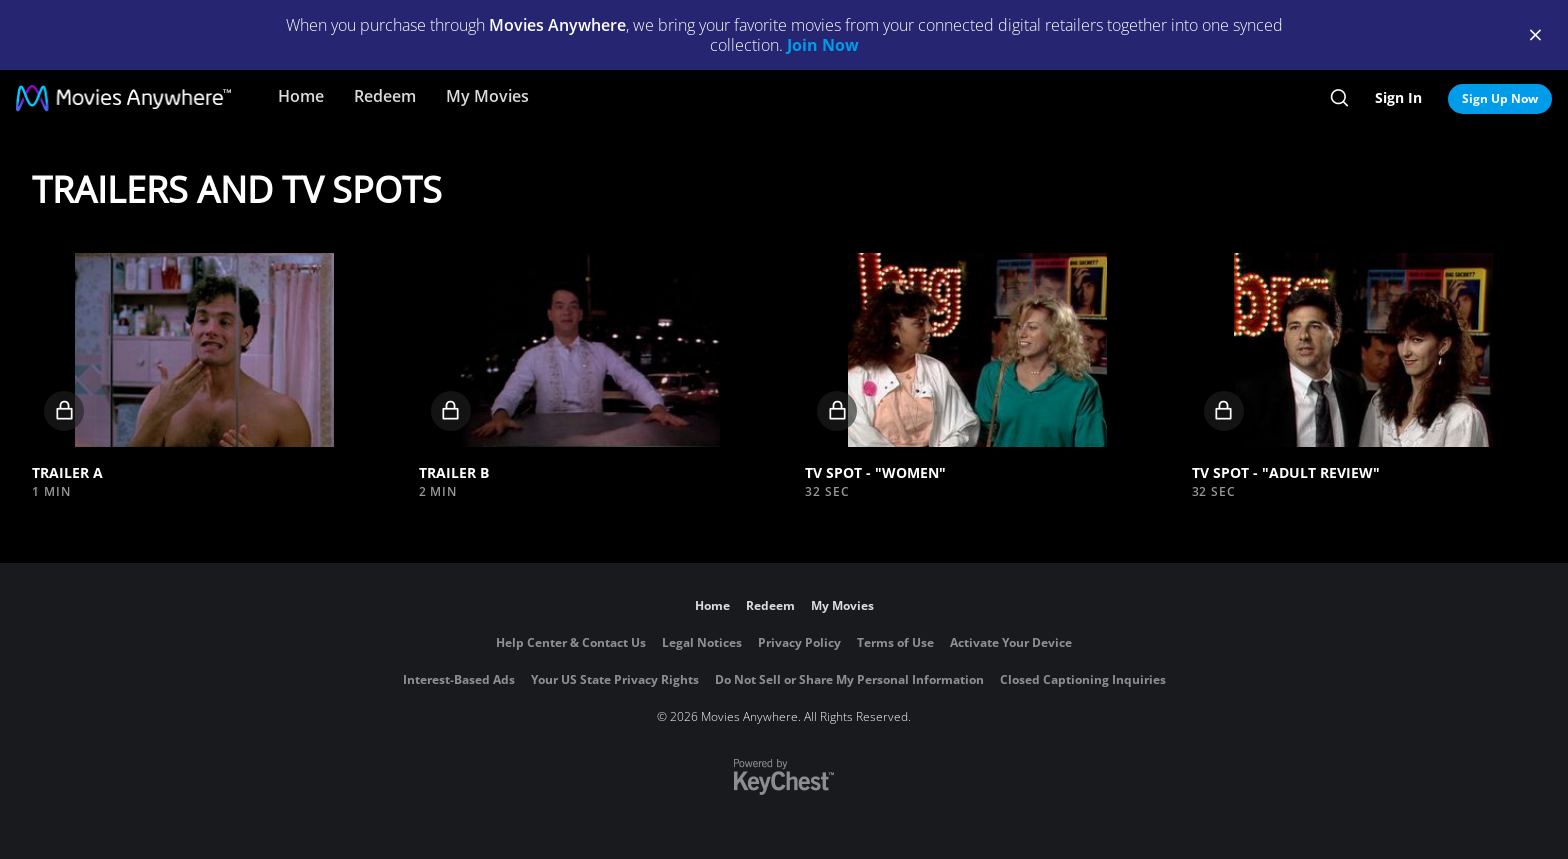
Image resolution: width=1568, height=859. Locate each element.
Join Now (823, 45)
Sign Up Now (1500, 98)
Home (301, 96)
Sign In (1398, 97)
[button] (204, 350)
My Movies (487, 96)
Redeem (385, 96)
